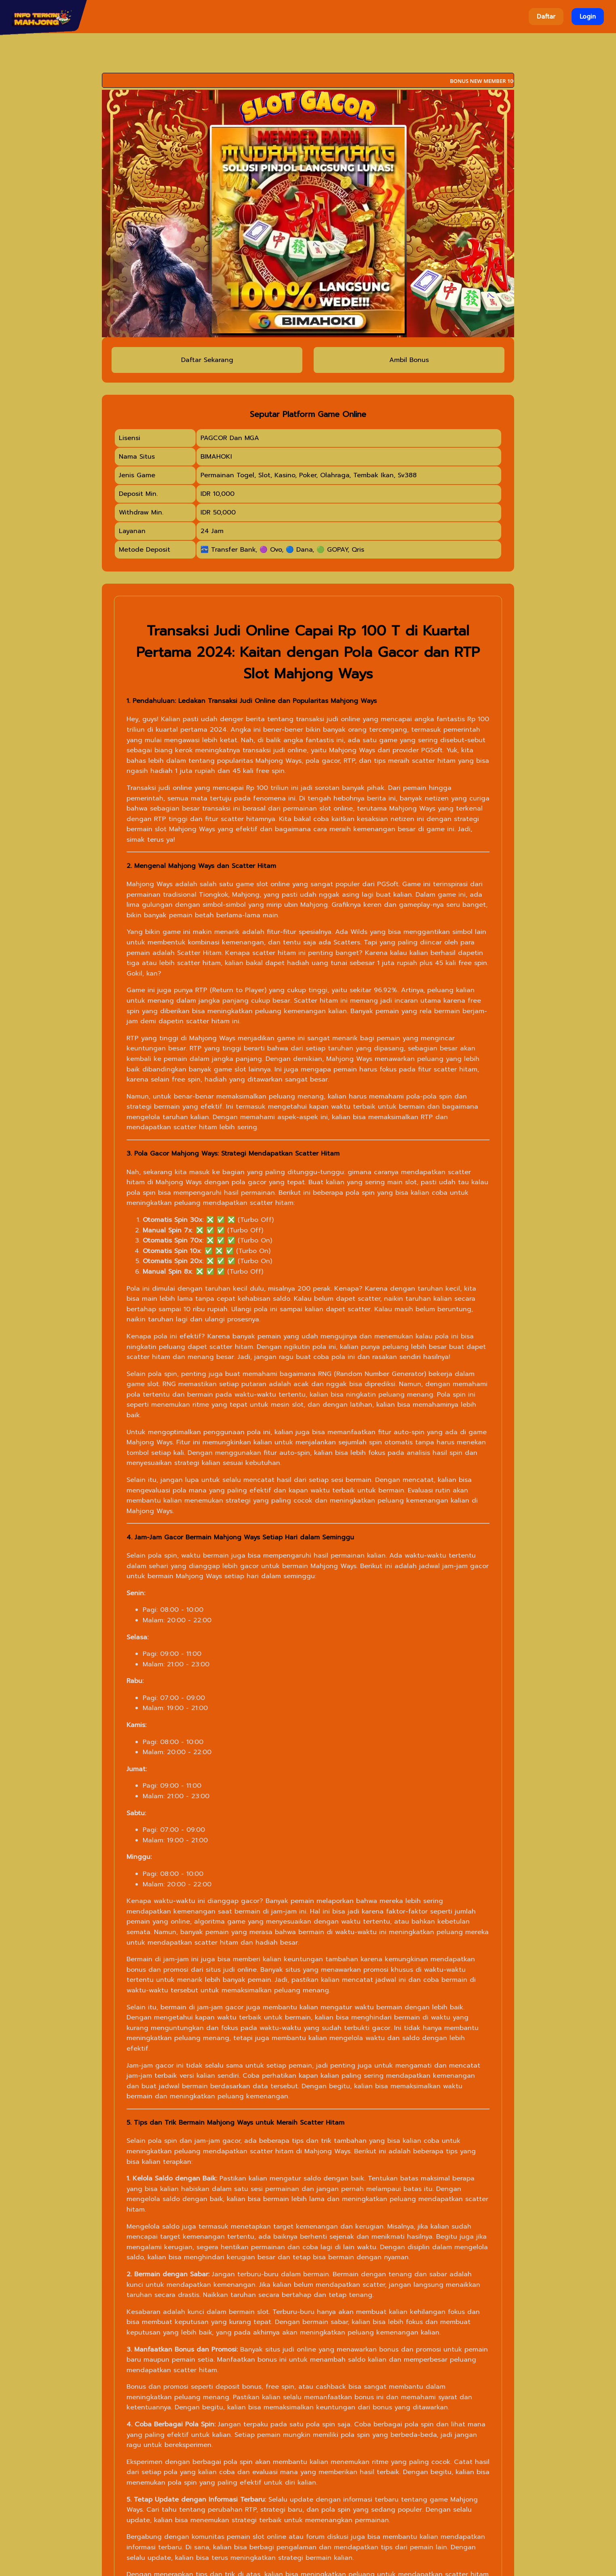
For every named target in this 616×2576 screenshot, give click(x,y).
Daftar (546, 16)
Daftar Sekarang (207, 360)
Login (588, 16)
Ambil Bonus (409, 360)
